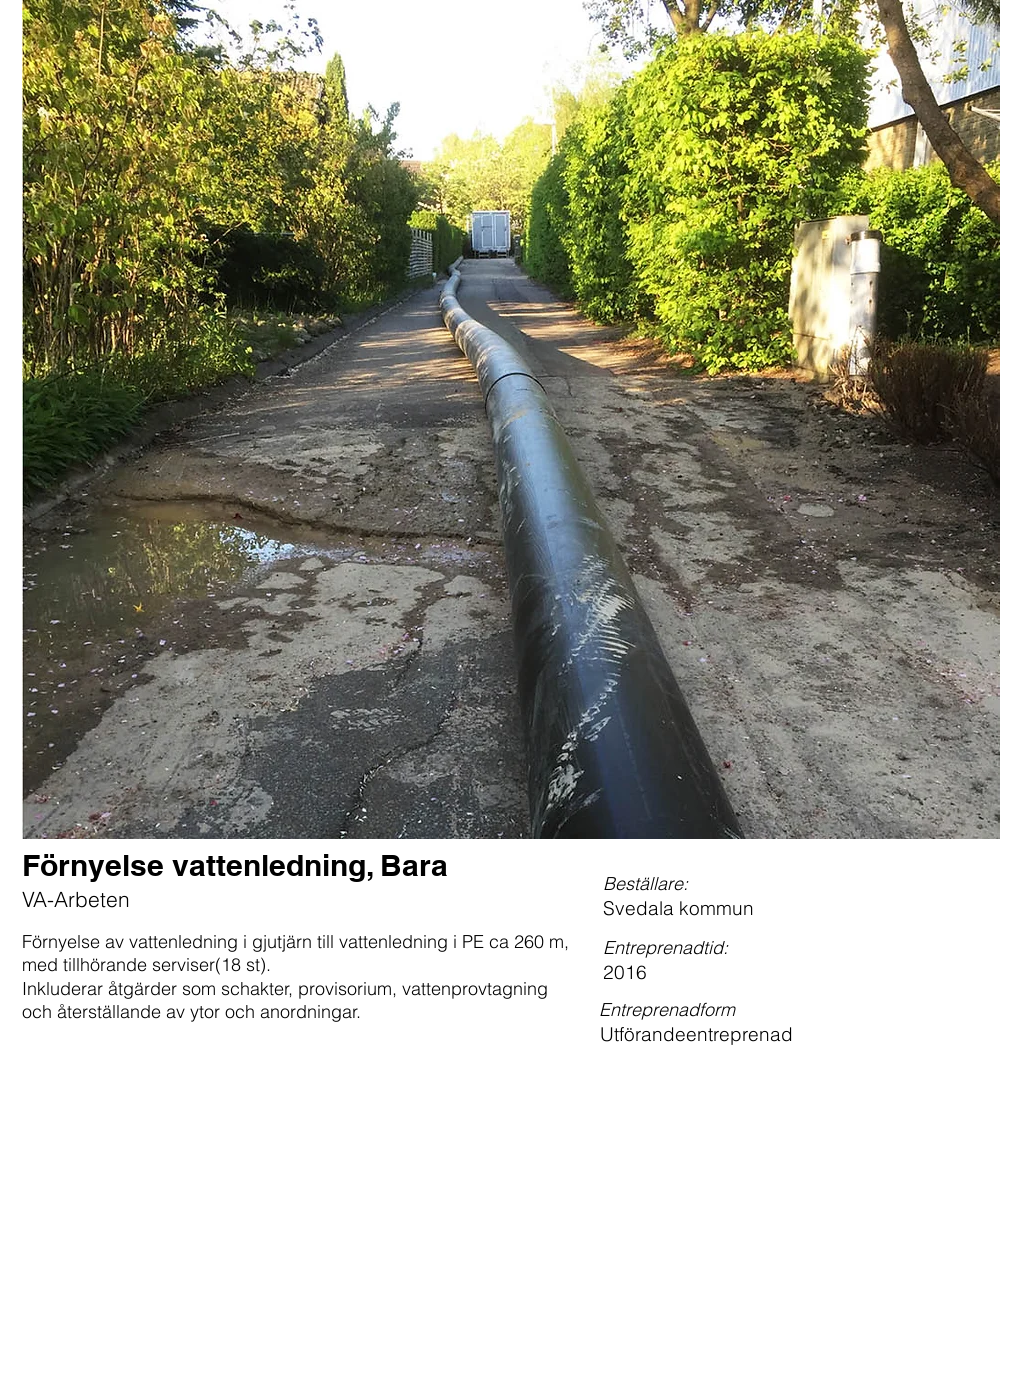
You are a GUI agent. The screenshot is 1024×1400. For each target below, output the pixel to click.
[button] (511, 419)
